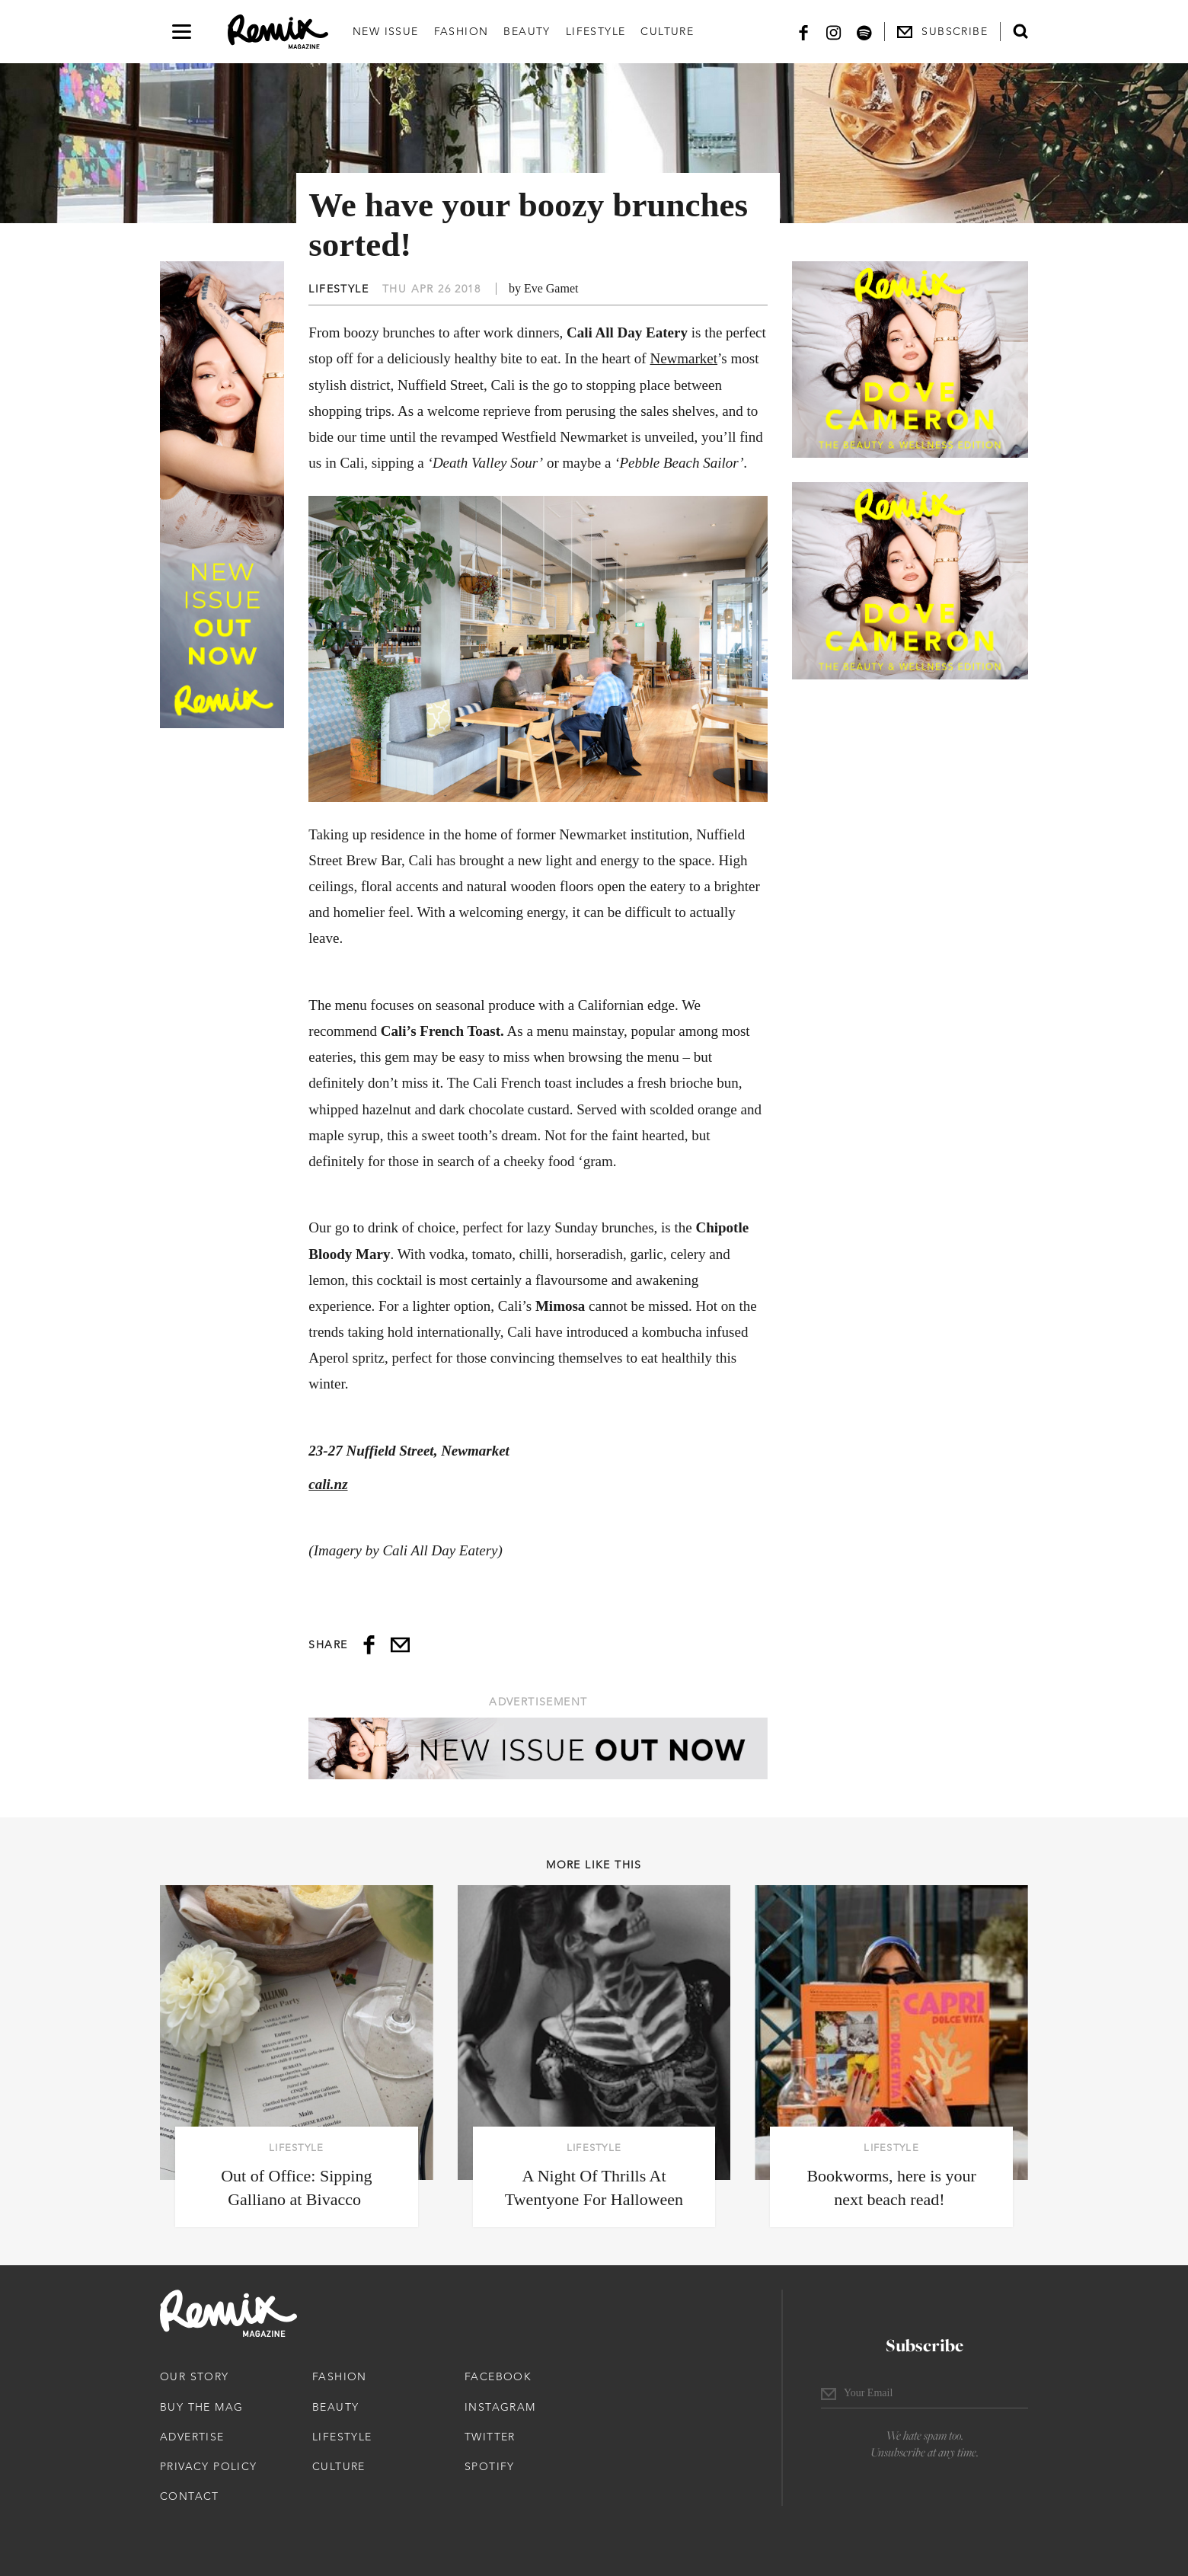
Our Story (194, 2376)
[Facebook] (803, 31)
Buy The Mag (201, 2407)
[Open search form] (1020, 31)
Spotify (490, 2466)
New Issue (386, 31)
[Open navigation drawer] (181, 31)
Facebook (498, 2376)
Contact (189, 2496)
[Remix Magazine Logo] (278, 32)
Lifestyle (596, 31)
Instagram (500, 2407)
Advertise (192, 2436)
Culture (667, 31)
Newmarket (683, 358)
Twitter (490, 2436)
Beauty (526, 31)
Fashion (461, 31)
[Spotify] (864, 31)
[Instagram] (834, 31)
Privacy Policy (208, 2466)
